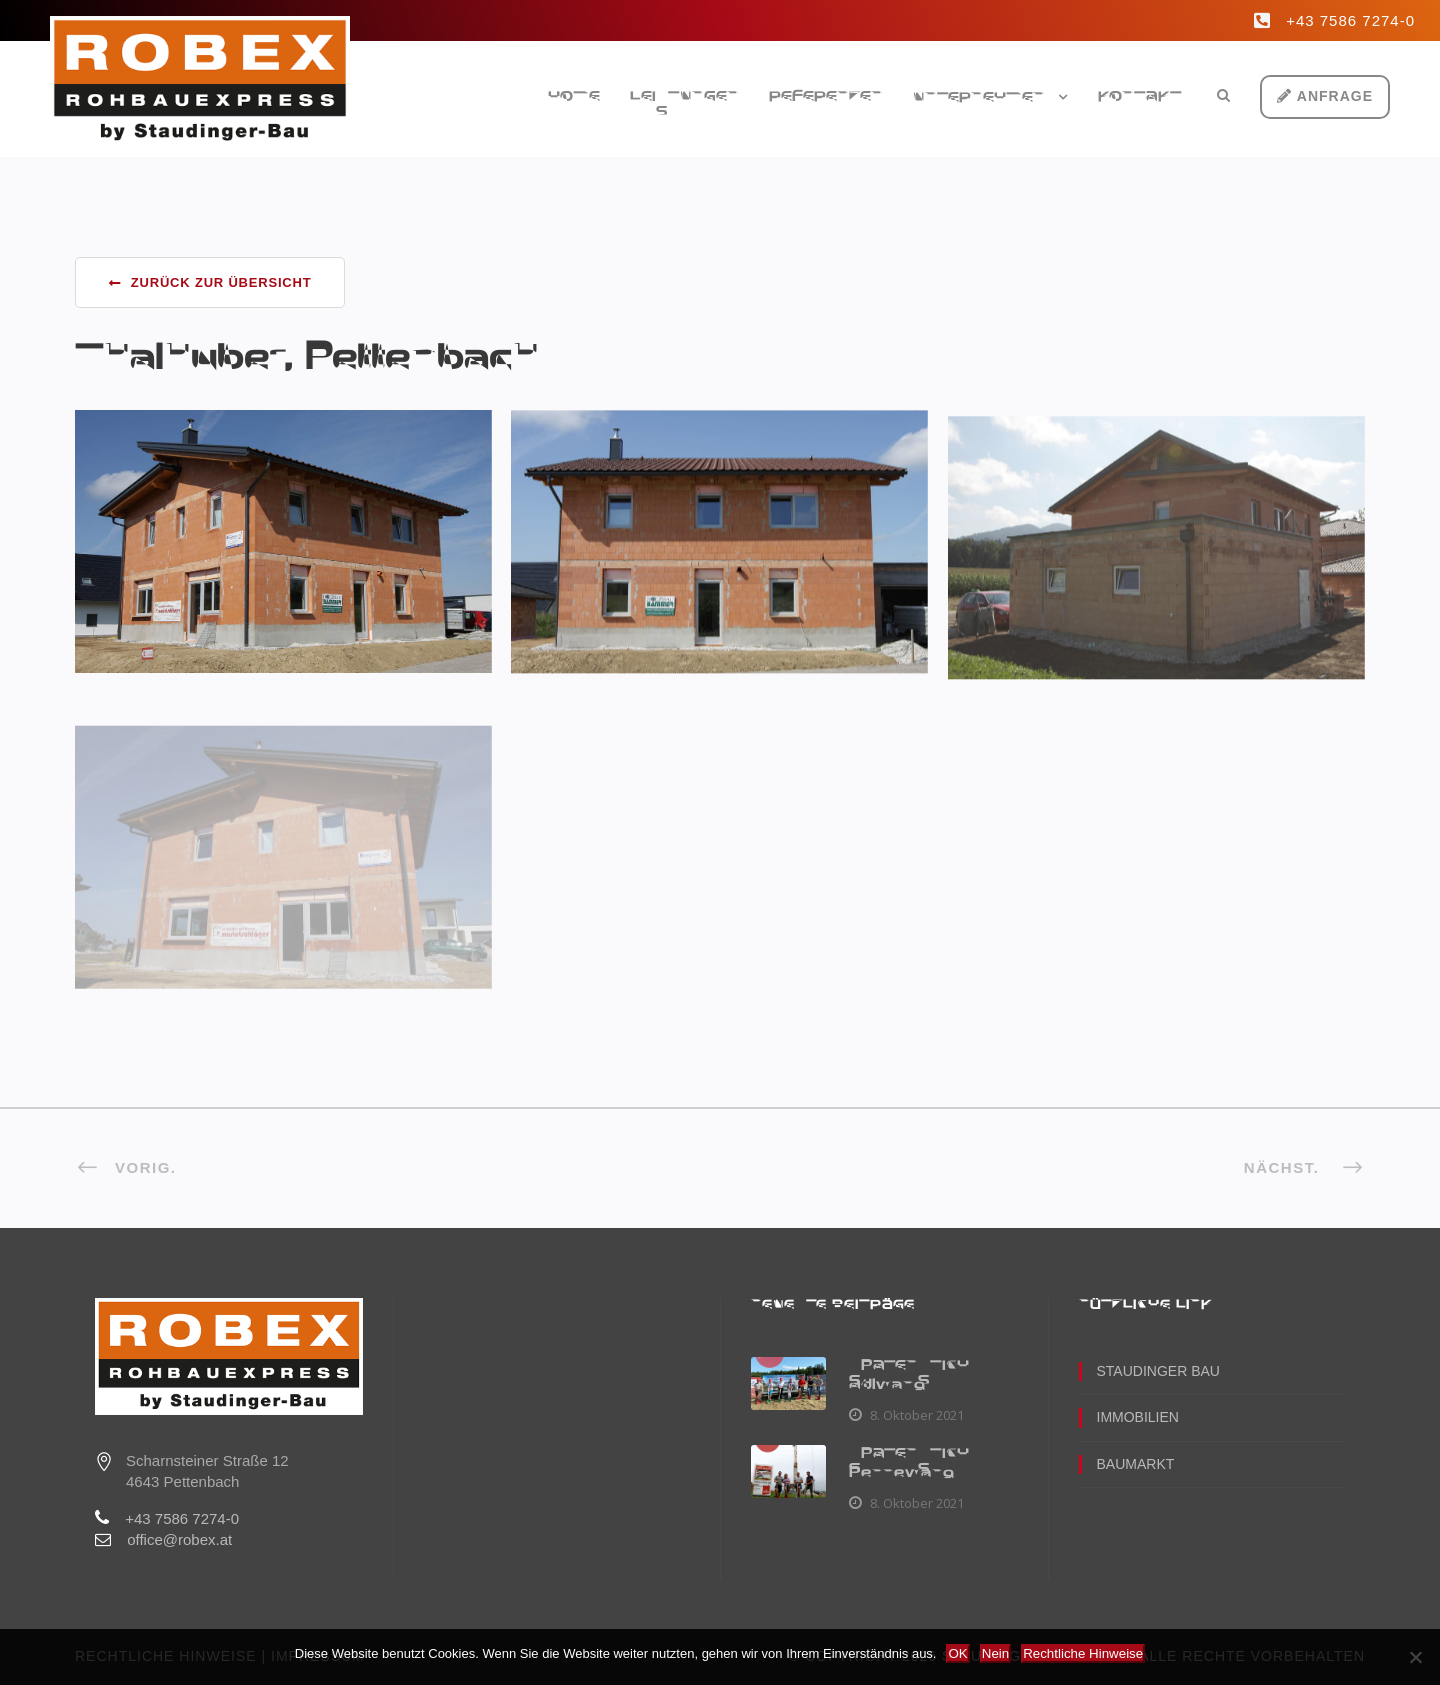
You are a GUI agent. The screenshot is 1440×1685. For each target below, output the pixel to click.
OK (957, 1653)
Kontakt (1140, 97)
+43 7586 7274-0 (1350, 20)
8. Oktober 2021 (916, 1415)
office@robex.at (179, 1539)
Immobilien (1138, 1417)
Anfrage (1325, 96)
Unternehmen (979, 98)
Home (574, 97)
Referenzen (826, 97)
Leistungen (684, 97)
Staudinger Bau (1158, 1371)
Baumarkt (1136, 1464)
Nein (995, 1653)
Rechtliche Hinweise (1083, 1653)
